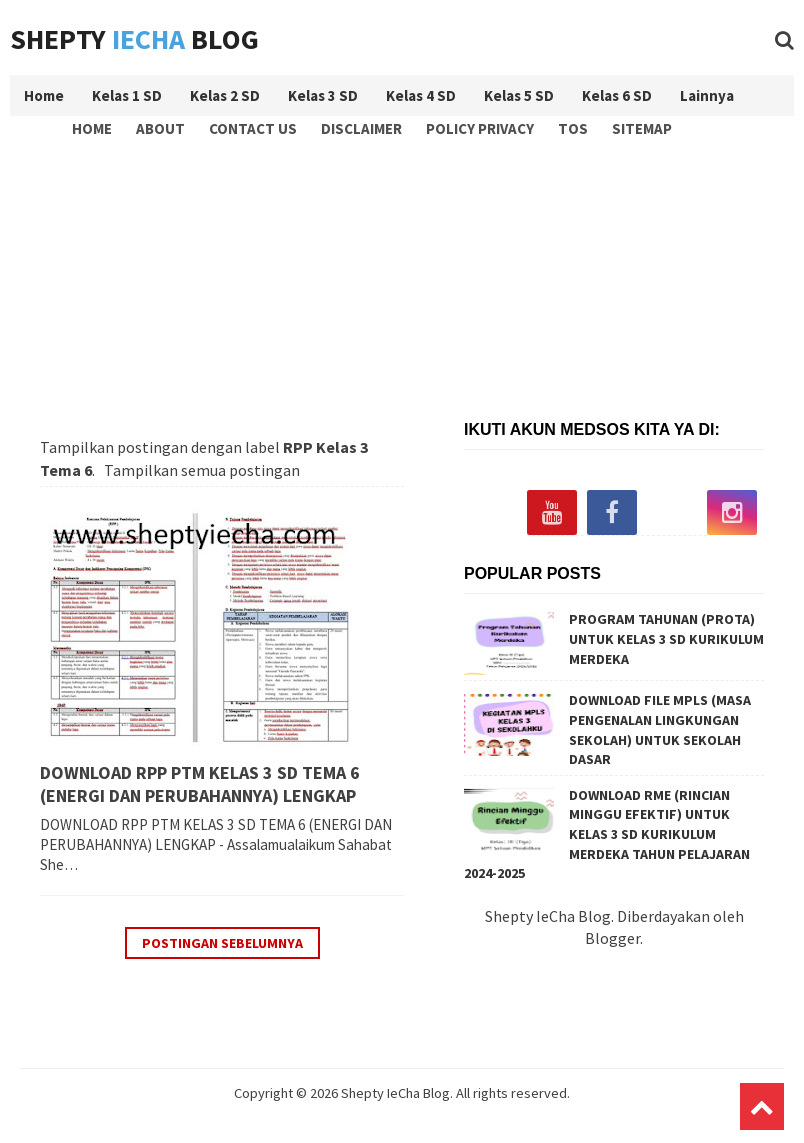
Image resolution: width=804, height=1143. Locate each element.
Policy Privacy (480, 128)
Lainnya (707, 95)
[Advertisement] (407, 276)
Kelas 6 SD (617, 95)
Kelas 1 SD (127, 95)
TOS (573, 128)
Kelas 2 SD (225, 95)
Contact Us (253, 128)
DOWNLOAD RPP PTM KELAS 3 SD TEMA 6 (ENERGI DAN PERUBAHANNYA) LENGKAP (200, 784)
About (160, 128)
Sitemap (642, 128)
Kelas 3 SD (323, 95)
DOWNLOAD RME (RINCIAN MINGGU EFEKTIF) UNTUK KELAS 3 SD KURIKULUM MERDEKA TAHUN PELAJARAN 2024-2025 (607, 834)
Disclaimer (361, 128)
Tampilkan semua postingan (202, 470)
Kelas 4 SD (421, 95)
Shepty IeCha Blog (395, 1093)
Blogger (612, 938)
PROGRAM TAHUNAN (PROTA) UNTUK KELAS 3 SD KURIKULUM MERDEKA (666, 638)
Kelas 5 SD (519, 95)
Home (92, 128)
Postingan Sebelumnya (222, 943)
